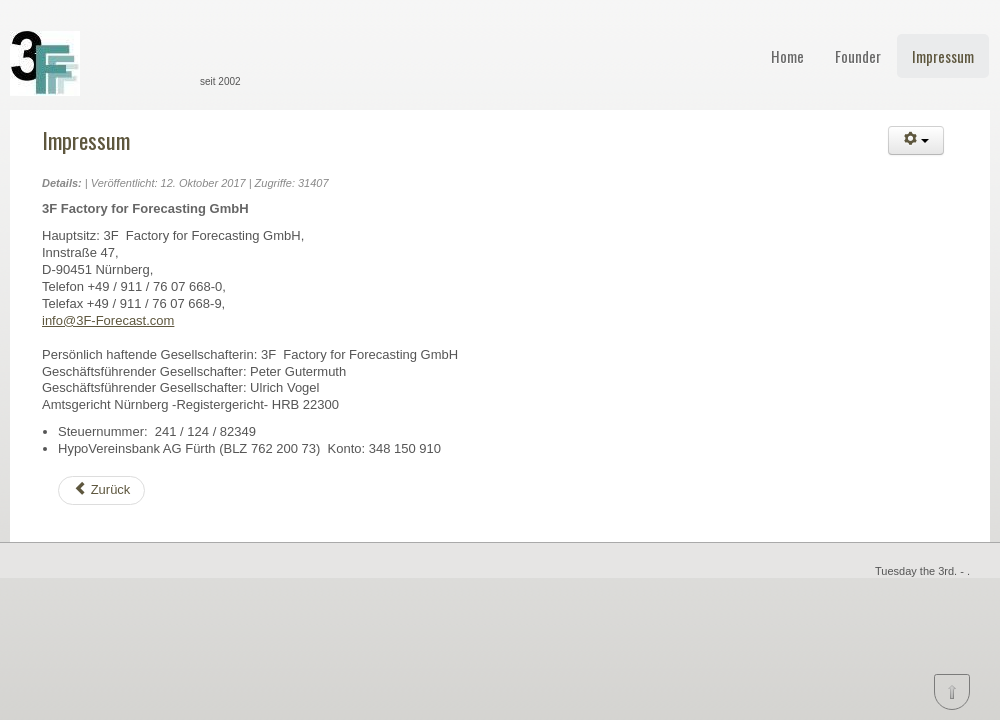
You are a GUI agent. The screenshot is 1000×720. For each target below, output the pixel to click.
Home (787, 56)
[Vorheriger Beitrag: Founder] (101, 490)
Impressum (943, 56)
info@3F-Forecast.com (108, 320)
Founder (858, 56)
